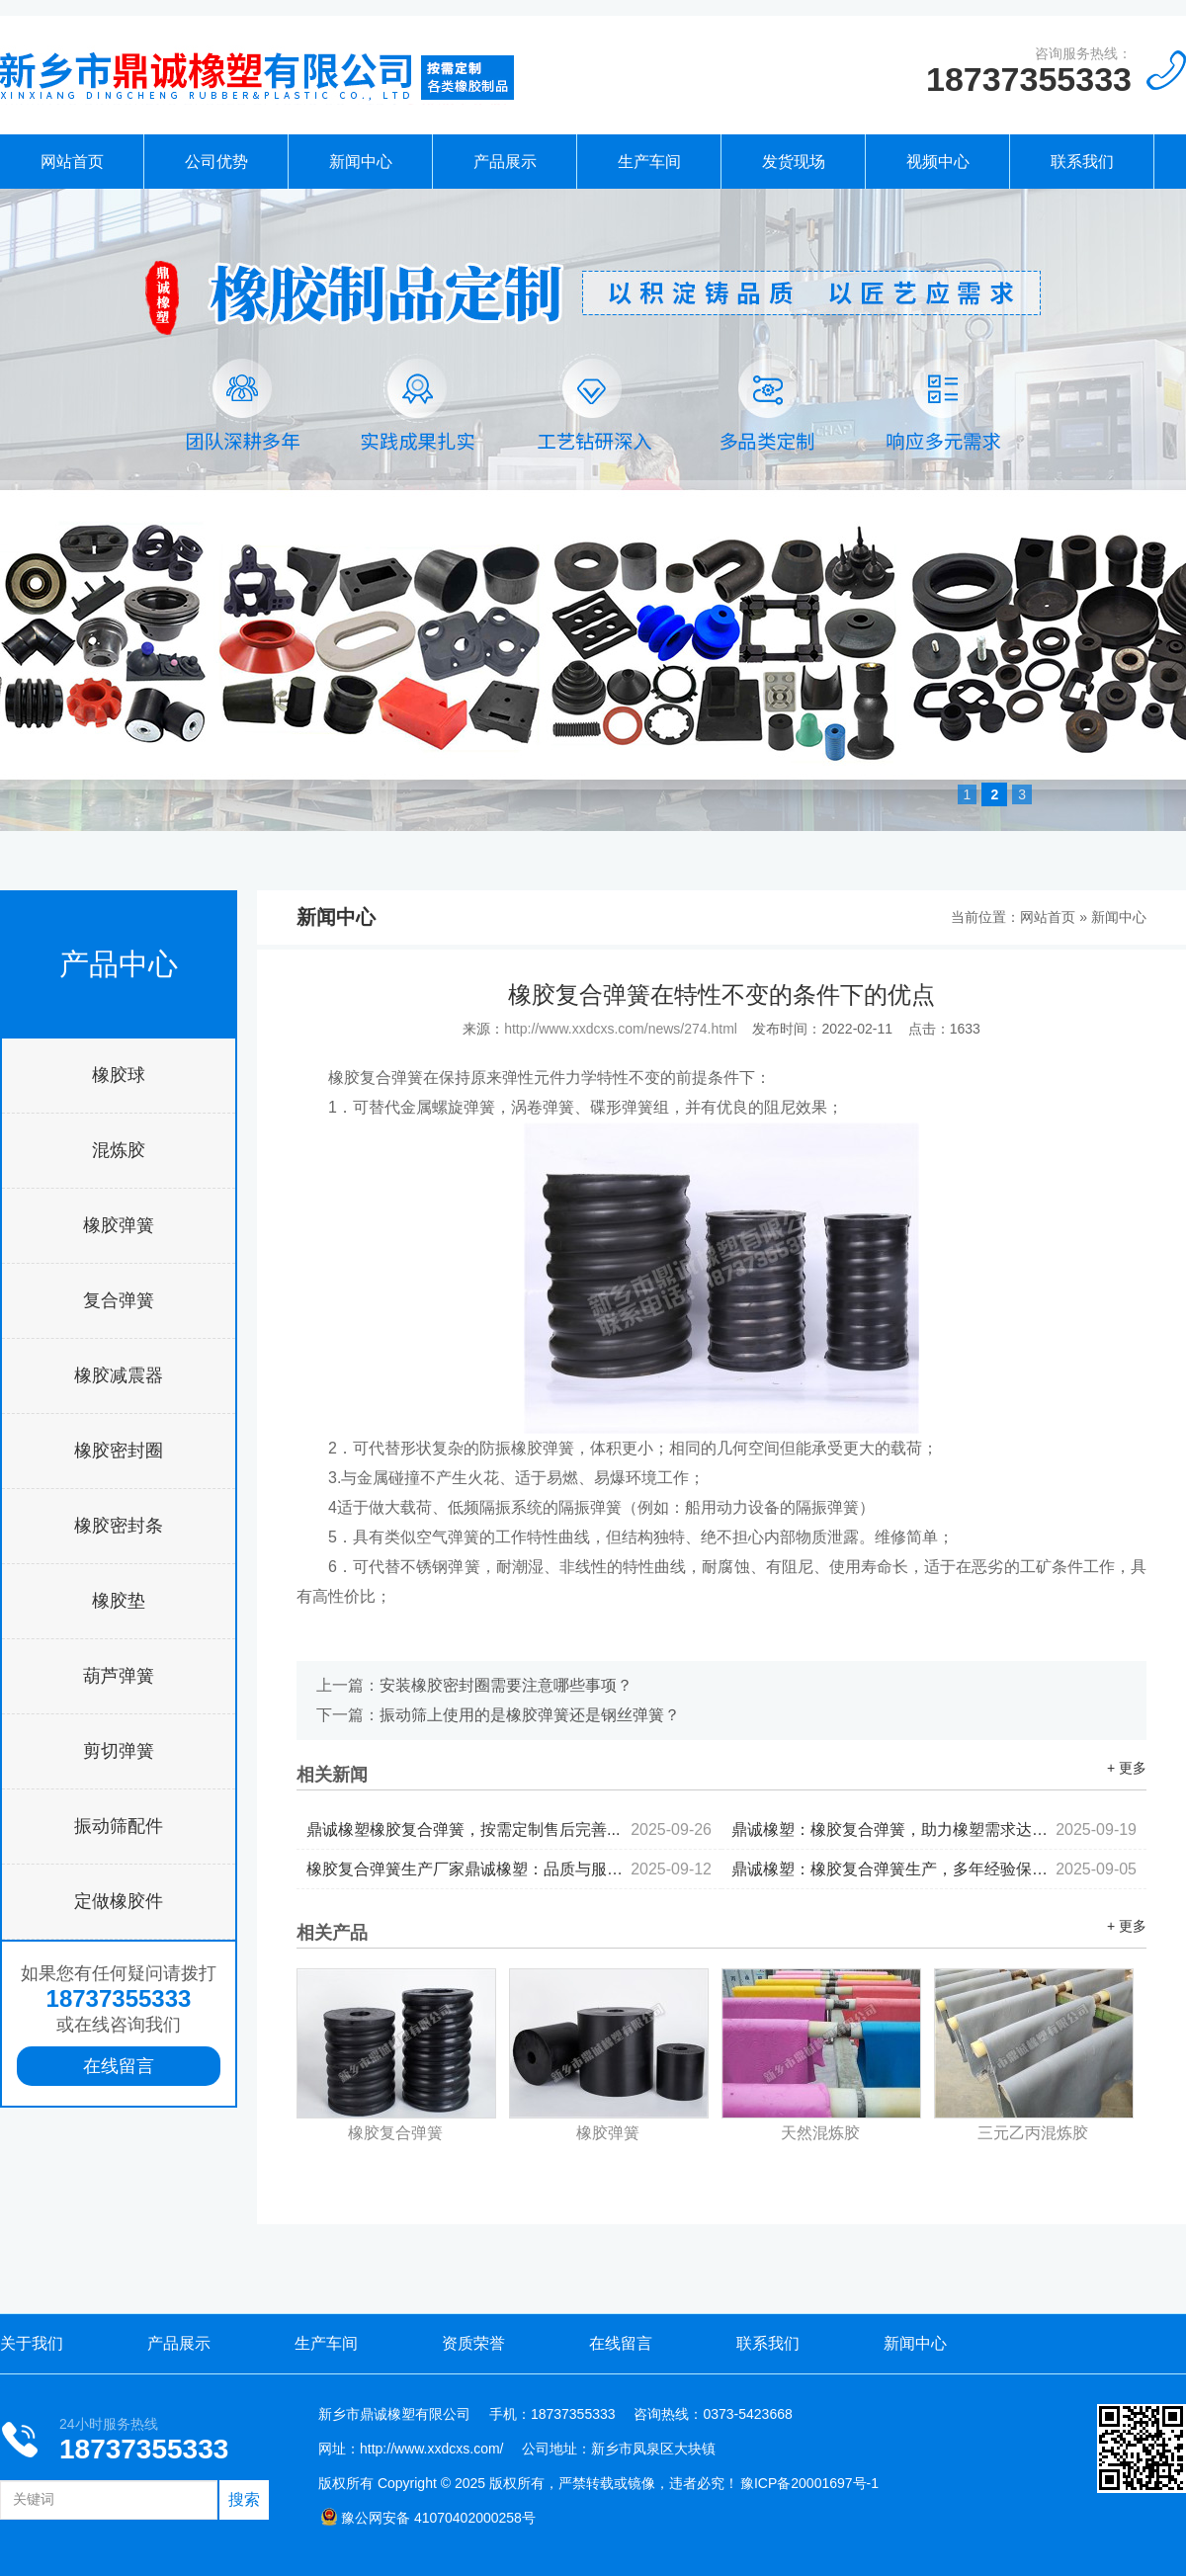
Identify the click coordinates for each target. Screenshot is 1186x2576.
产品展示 (505, 161)
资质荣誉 (473, 2343)
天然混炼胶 (820, 2132)
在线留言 (118, 2066)
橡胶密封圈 (118, 1450)
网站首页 (72, 161)
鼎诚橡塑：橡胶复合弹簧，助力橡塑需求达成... (934, 1829)
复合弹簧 (118, 1300)
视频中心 (938, 161)
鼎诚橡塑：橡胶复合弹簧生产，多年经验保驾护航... (934, 1869)
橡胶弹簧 (118, 1225)
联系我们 (1082, 161)
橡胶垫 (118, 1601)
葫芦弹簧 (118, 1676)
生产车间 (649, 161)
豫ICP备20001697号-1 (809, 2483)
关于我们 (31, 2343)
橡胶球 (118, 1075)
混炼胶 (118, 1150)
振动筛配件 (118, 1826)
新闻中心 (360, 161)
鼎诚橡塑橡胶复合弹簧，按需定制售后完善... (509, 1829)
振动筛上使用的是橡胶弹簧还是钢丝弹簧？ (530, 1714)
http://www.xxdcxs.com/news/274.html (620, 1029)
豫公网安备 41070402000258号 (428, 2518)
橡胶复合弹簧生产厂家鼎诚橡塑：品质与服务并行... (509, 1869)
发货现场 (793, 161)
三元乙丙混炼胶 (1032, 2132)
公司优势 (216, 161)
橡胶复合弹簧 (395, 2132)
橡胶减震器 (118, 1375)
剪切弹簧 (118, 1751)
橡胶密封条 (118, 1526)
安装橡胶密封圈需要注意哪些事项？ (506, 1685)
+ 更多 (1126, 1768)
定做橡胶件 (118, 1901)
